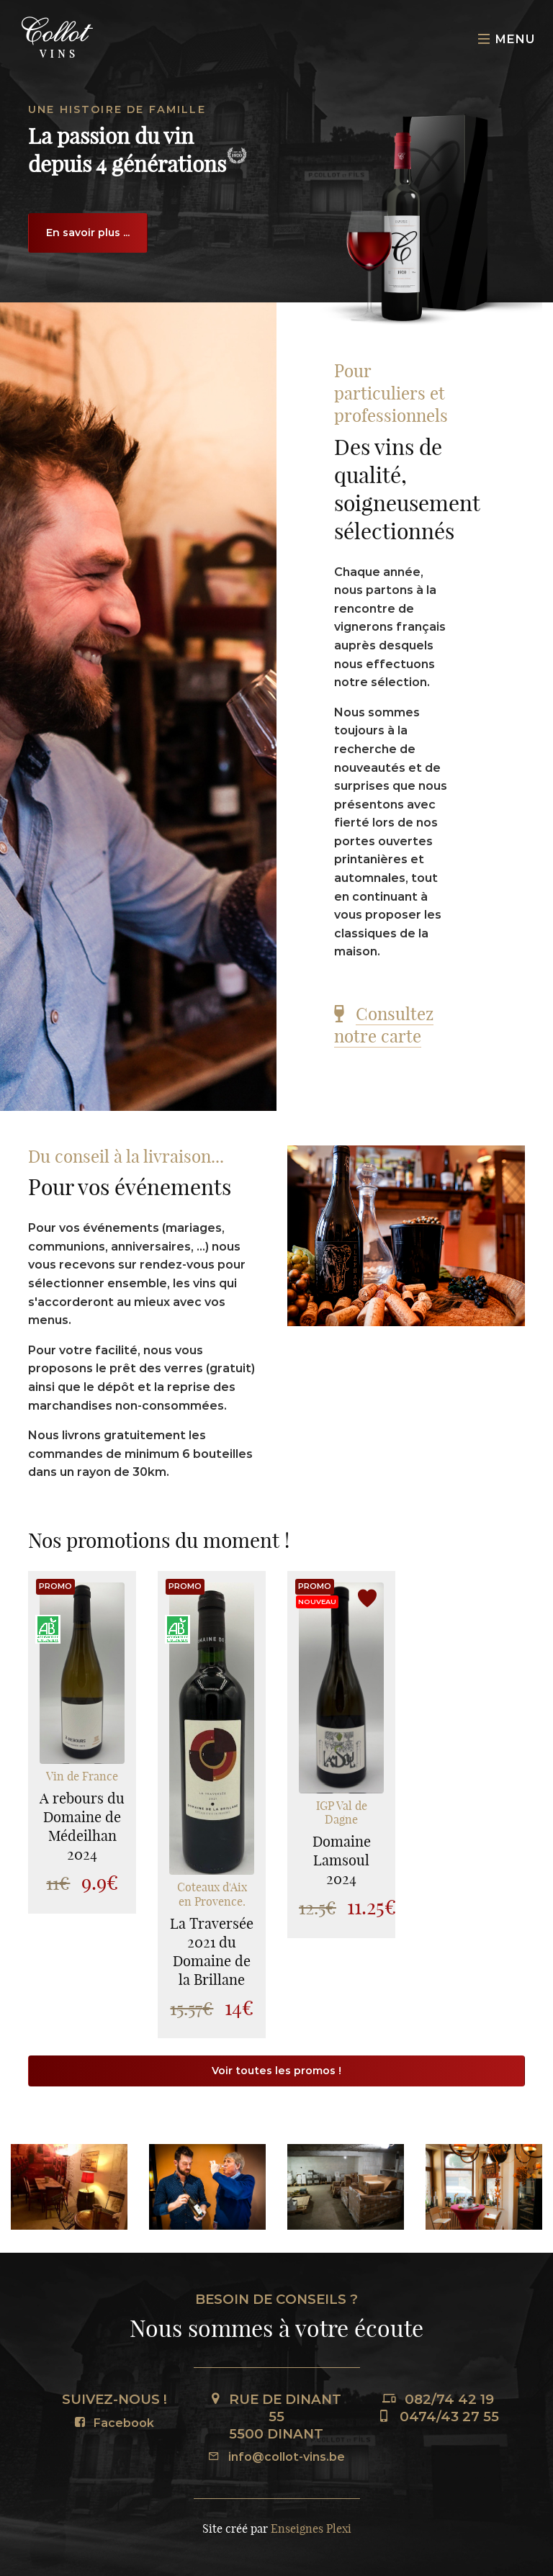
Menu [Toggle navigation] (507, 39)
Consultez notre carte (383, 1025)
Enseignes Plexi (311, 2528)
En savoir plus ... (88, 232)
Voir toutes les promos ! (276, 2070)
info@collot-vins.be (276, 2457)
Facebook (114, 2423)
